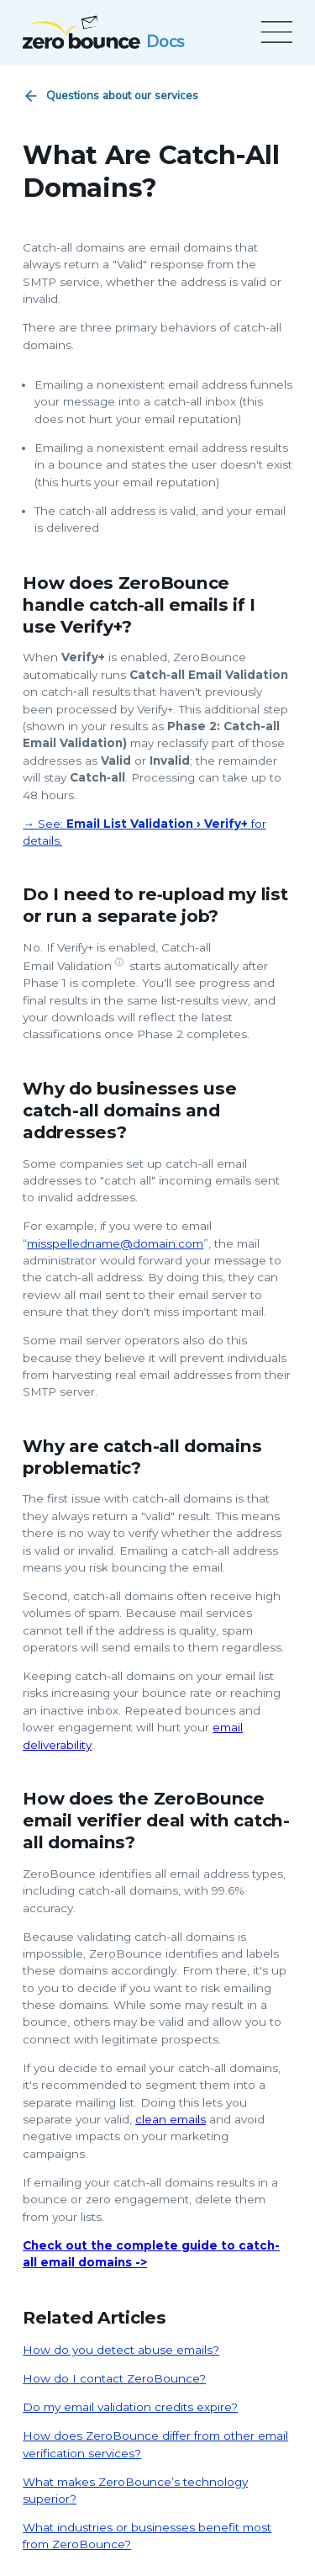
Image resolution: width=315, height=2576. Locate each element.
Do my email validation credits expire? (130, 2407)
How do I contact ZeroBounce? (114, 2378)
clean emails (170, 2119)
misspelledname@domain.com (115, 1243)
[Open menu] (273, 31)
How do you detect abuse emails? (121, 2349)
